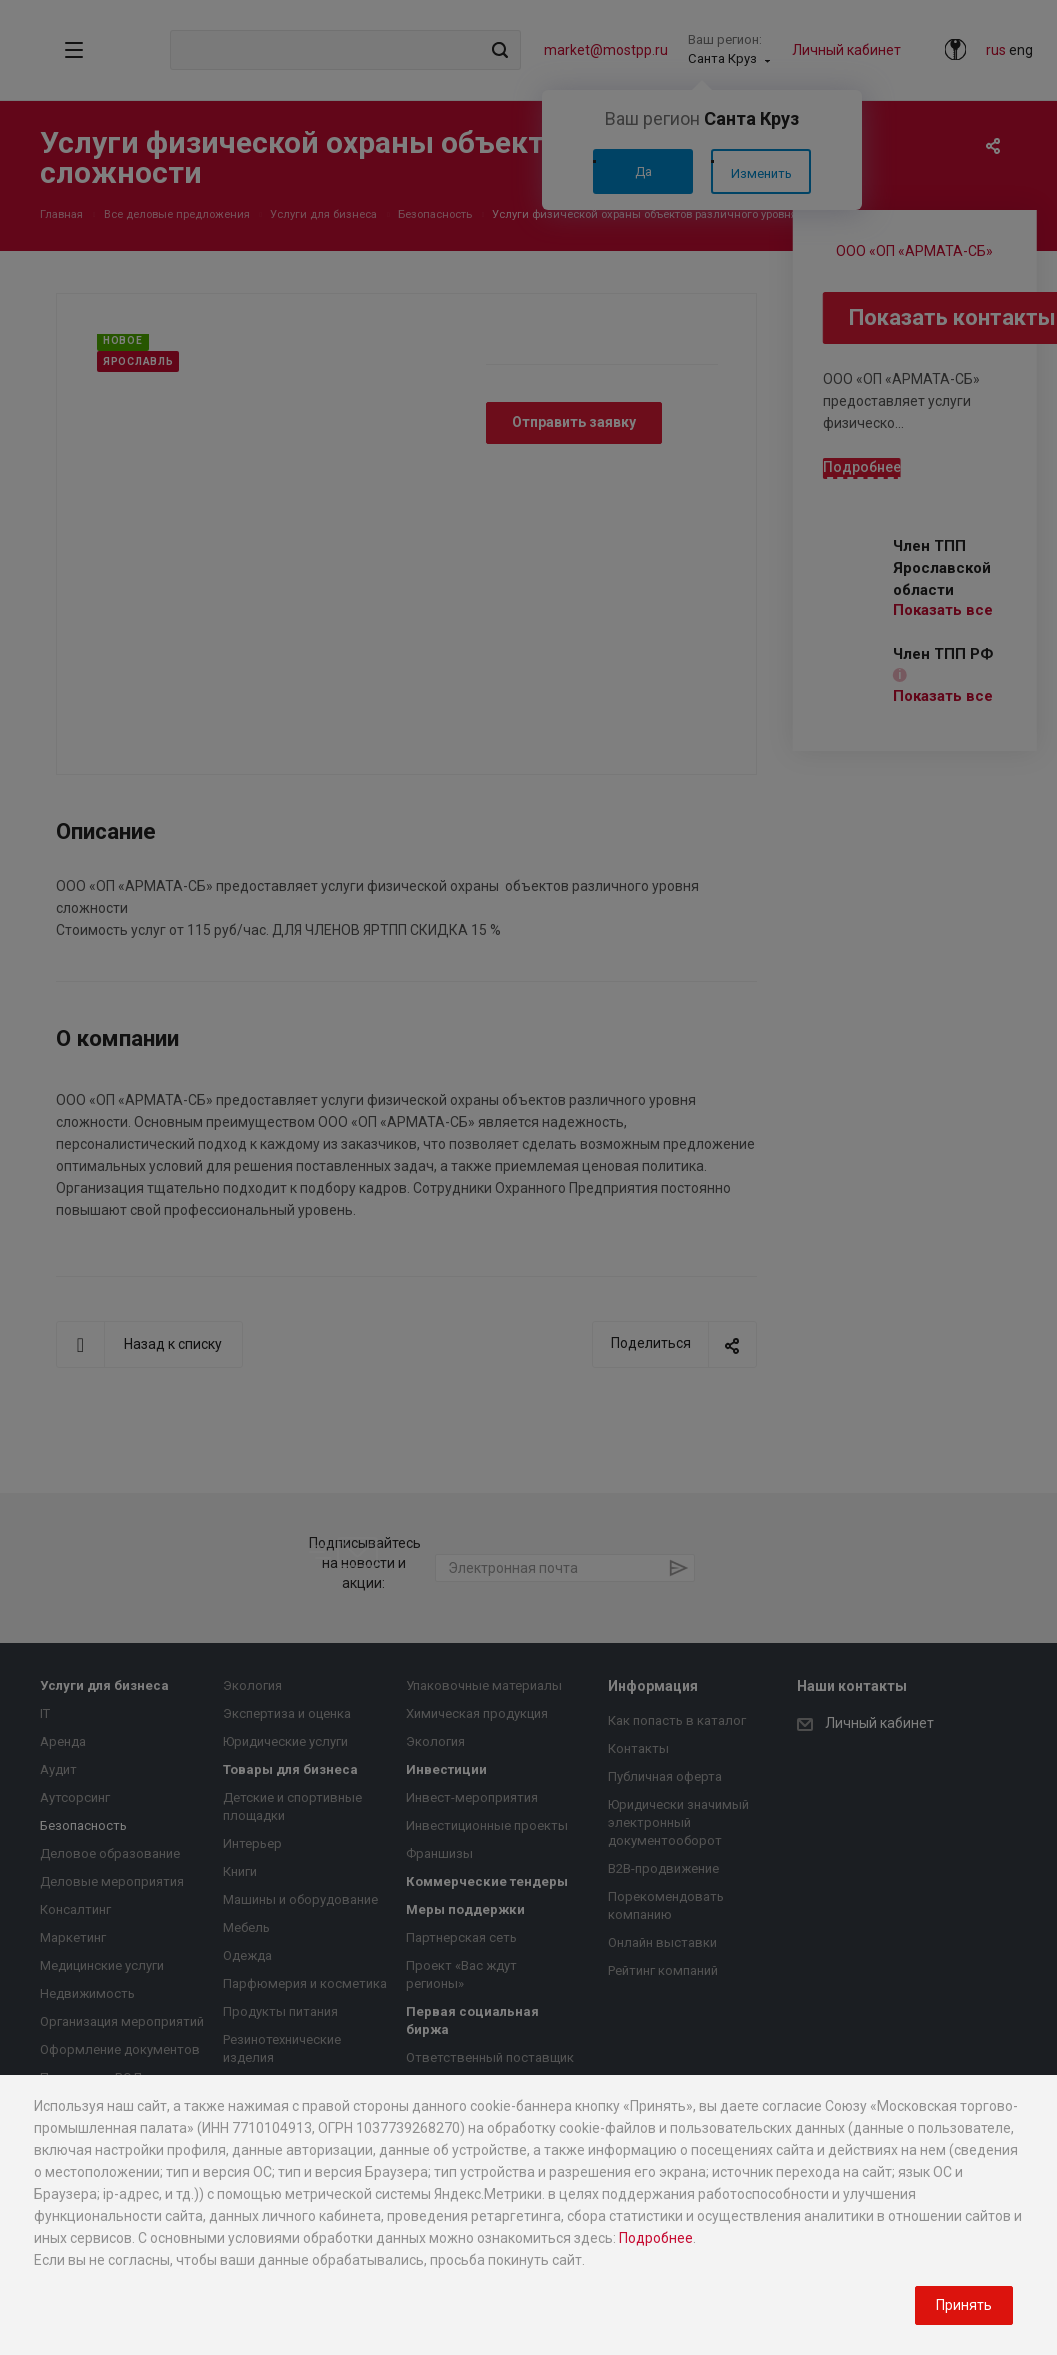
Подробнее (656, 2238)
